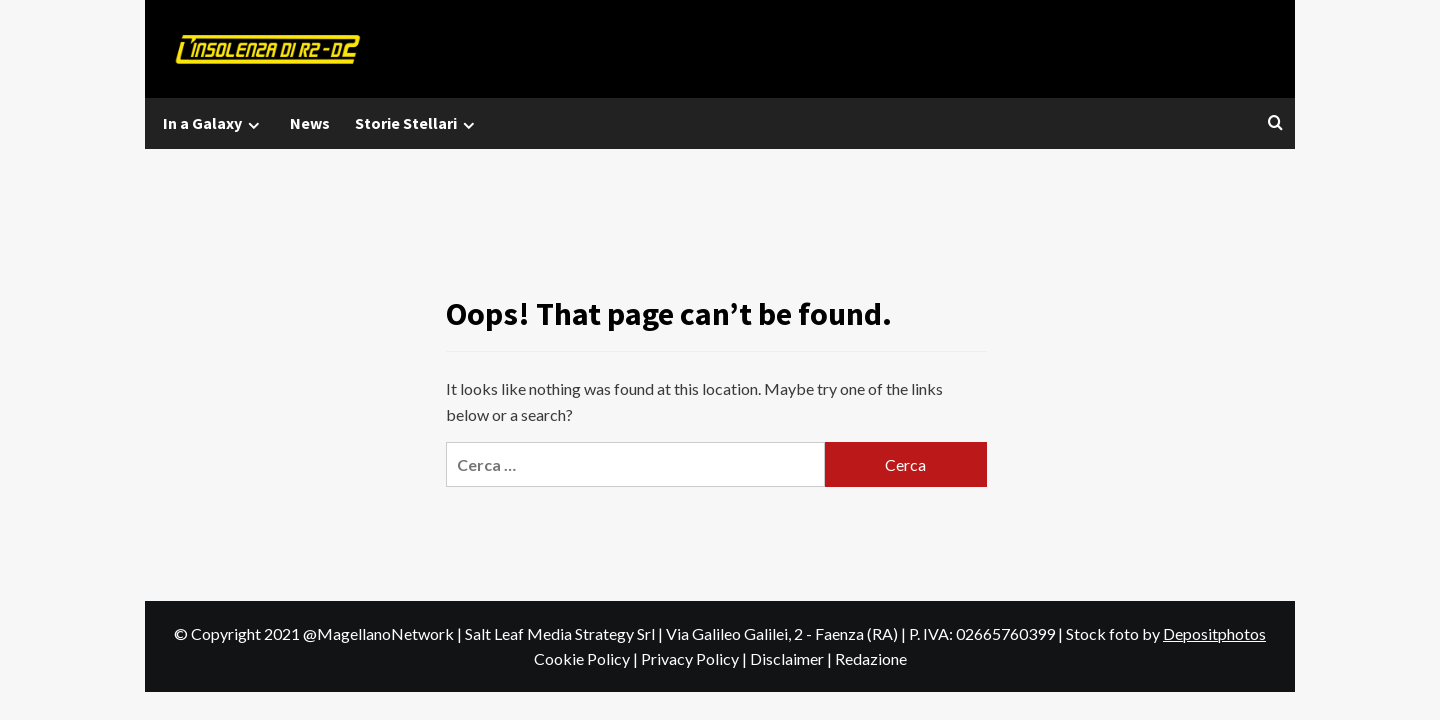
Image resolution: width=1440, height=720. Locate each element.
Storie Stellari (417, 123)
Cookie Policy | (587, 658)
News (310, 123)
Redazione (871, 658)
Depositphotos (1214, 633)
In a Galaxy (214, 123)
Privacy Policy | (695, 658)
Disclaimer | (792, 658)
